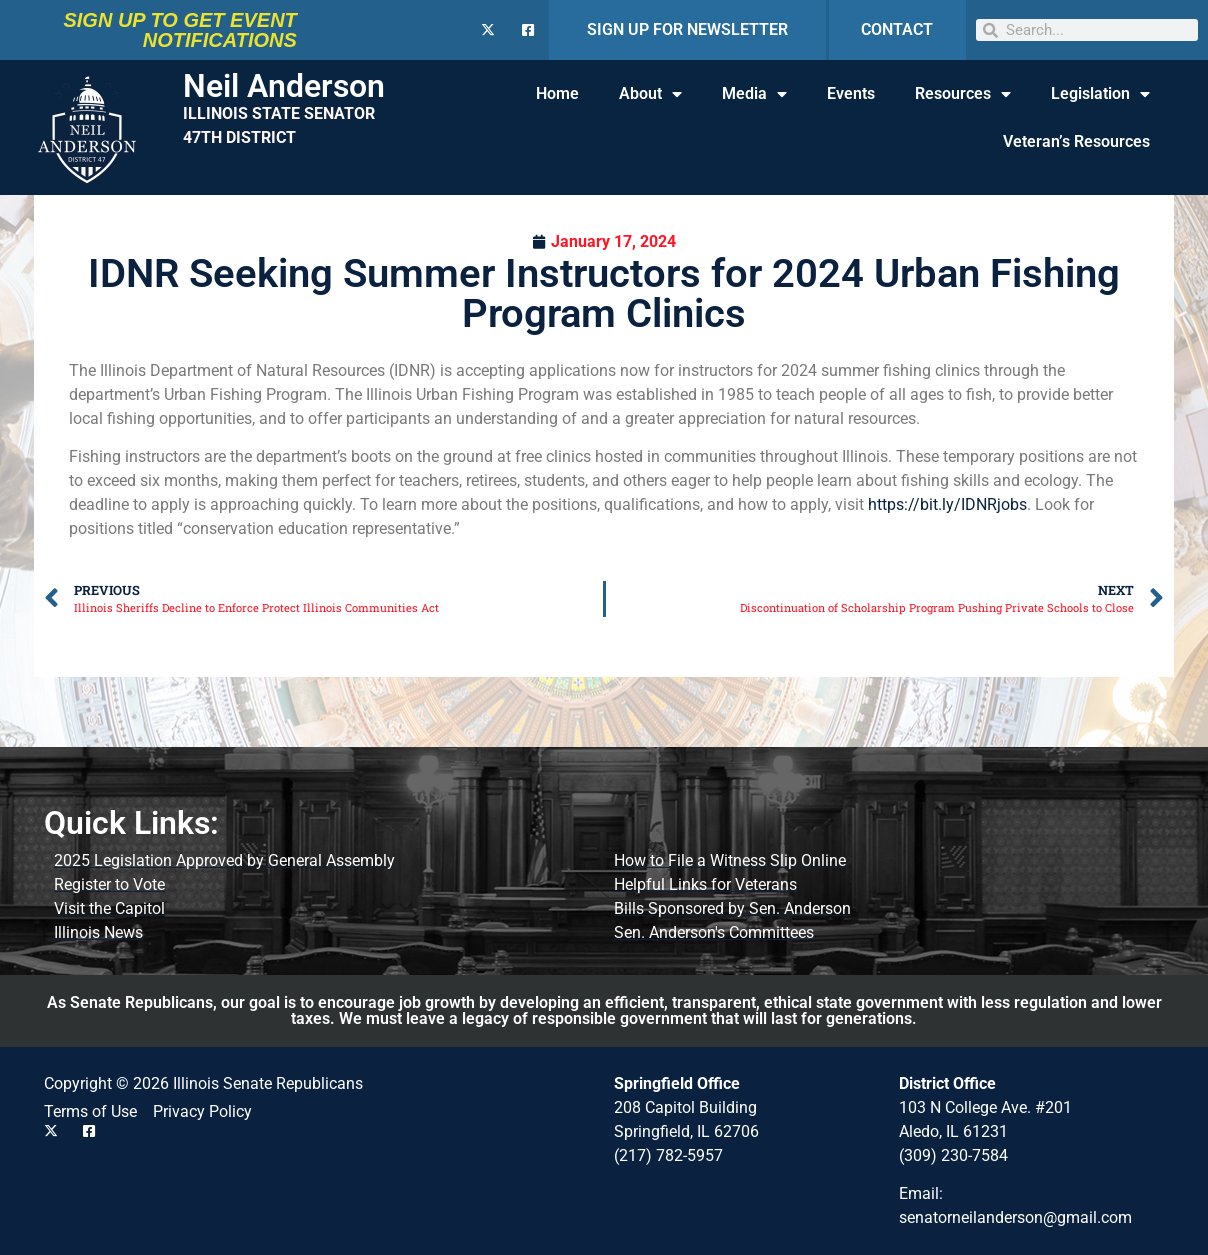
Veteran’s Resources (1076, 141)
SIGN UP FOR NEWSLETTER (687, 29)
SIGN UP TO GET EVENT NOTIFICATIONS (179, 30)
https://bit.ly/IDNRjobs (947, 504)
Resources (963, 94)
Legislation (1100, 94)
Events (851, 93)
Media (754, 94)
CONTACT (897, 29)
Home (557, 93)
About (650, 94)
